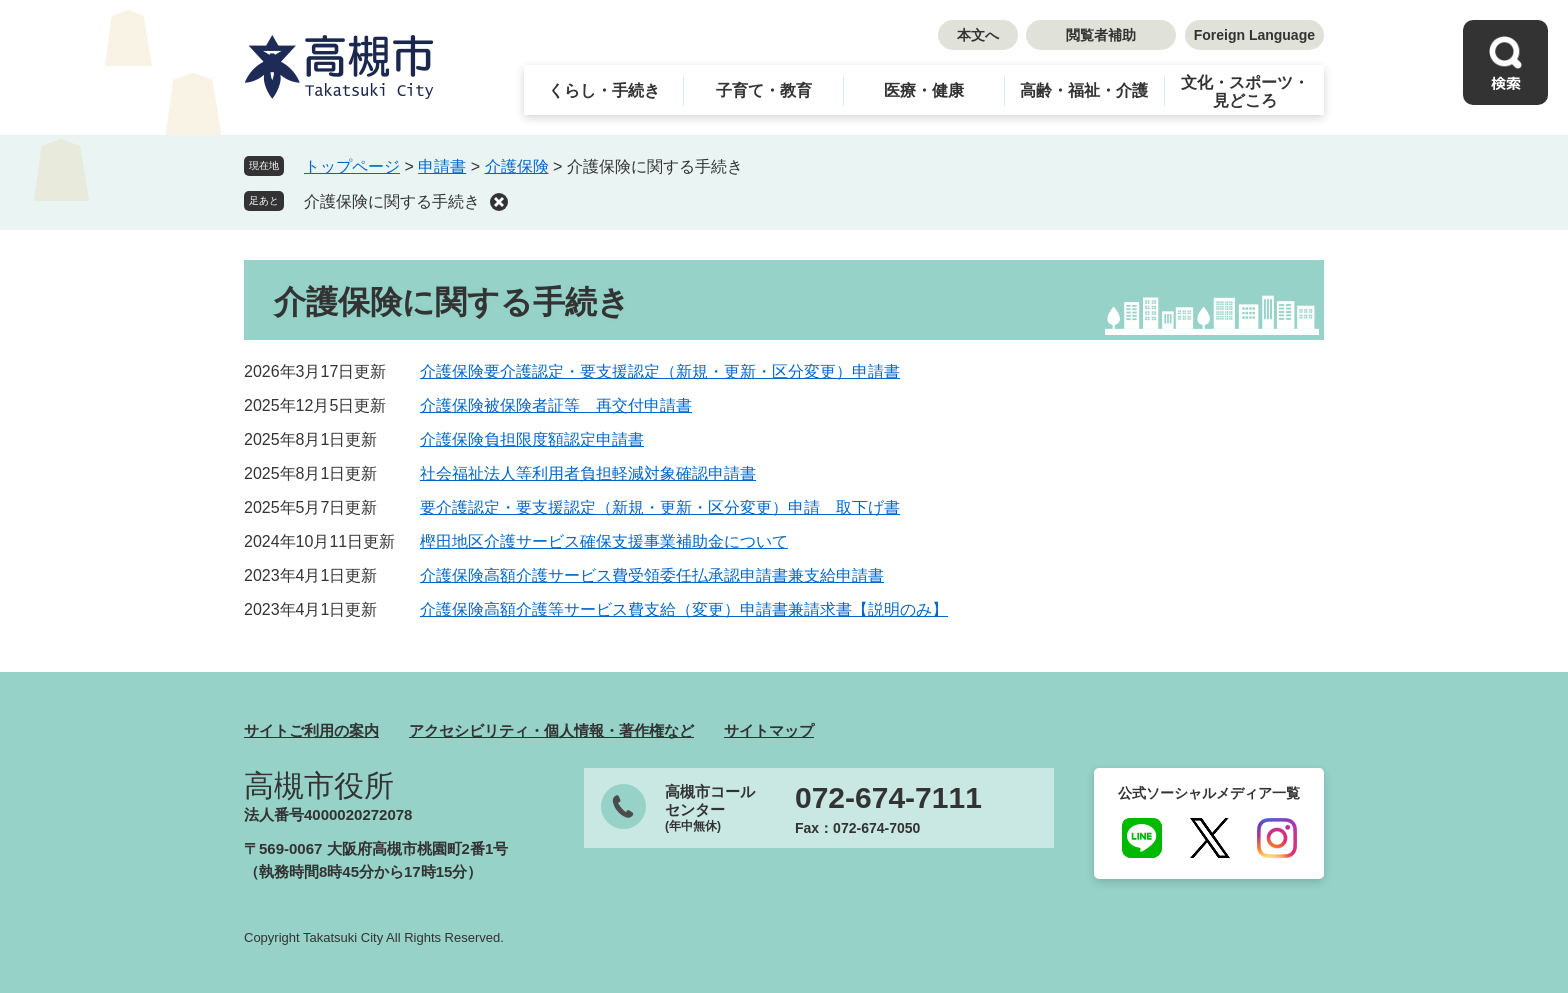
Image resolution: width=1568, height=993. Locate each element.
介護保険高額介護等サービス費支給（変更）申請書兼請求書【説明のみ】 (684, 609)
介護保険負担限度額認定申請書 (532, 439)
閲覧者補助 (1101, 35)
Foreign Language (1254, 35)
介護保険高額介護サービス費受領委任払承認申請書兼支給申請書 (652, 575)
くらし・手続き (604, 90)
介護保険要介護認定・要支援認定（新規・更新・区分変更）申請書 (660, 371)
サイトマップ (769, 730)
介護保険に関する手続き (392, 201)
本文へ (978, 35)
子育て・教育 (764, 90)
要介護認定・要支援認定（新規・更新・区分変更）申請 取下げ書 (660, 507)
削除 (499, 202)
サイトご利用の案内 (311, 730)
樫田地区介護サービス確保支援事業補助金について (604, 541)
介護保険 (517, 166)
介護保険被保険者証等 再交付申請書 (556, 405)
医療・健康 (924, 90)
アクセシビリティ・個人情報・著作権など (551, 730)
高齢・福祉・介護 (1084, 90)
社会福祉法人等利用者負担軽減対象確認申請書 (588, 473)
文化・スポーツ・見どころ (1245, 91)
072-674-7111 (888, 798)
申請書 (442, 166)
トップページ (352, 166)
